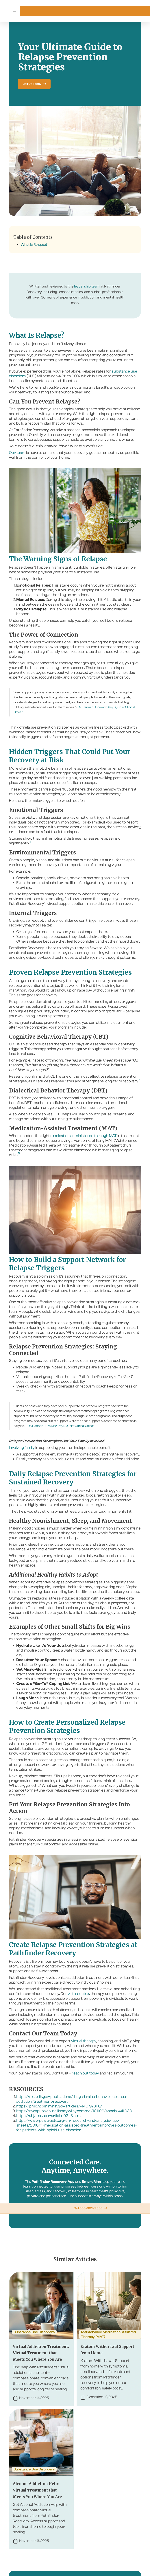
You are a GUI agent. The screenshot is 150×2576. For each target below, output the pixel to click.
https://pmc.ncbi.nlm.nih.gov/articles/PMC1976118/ (59, 2106)
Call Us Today (34, 84)
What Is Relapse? (34, 244)
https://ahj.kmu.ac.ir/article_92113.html (48, 2115)
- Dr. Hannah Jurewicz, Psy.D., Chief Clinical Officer (60, 1426)
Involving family (22, 1447)
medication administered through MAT (83, 1135)
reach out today (85, 2073)
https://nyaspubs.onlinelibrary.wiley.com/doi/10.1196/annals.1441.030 (74, 2111)
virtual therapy (83, 2041)
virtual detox (78, 1993)
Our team (17, 452)
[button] (14, 10)
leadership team (87, 286)
